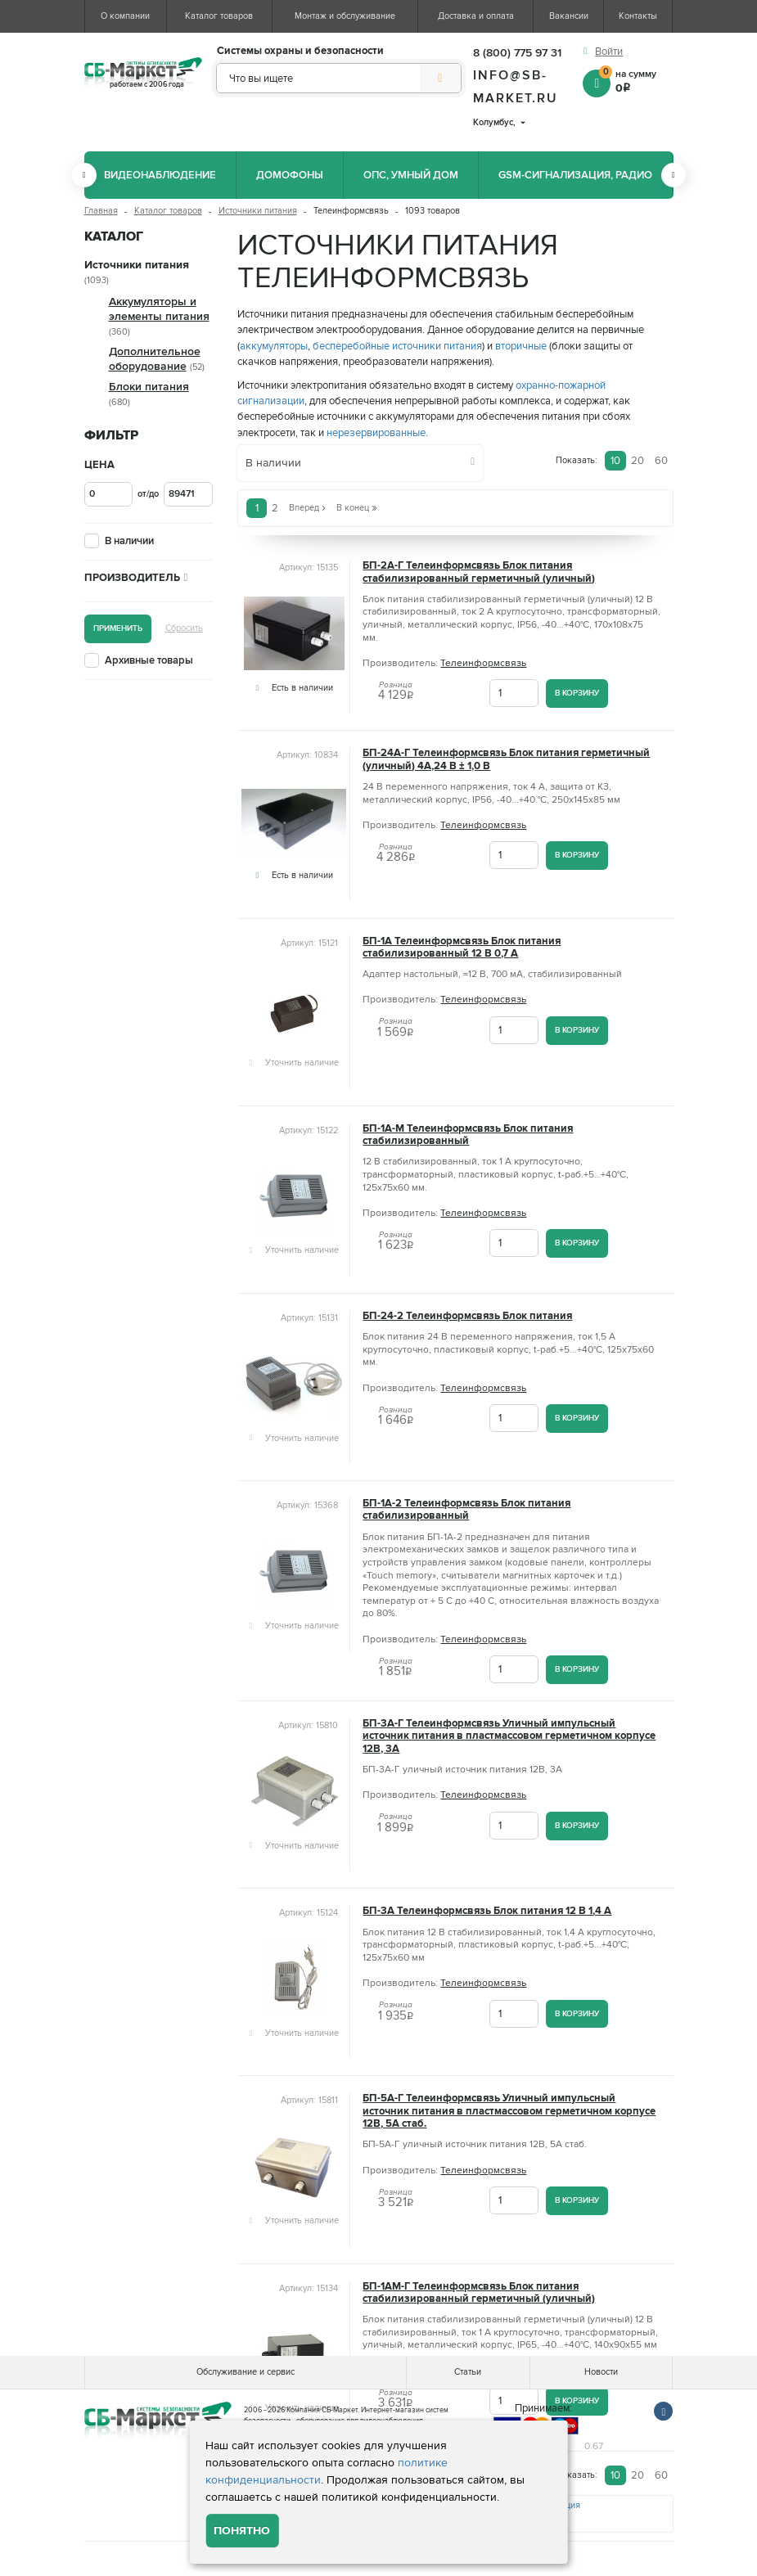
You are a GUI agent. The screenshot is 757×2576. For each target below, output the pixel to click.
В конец (356, 508)
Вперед (307, 508)
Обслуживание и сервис (245, 2372)
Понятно (242, 2531)
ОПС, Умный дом (410, 175)
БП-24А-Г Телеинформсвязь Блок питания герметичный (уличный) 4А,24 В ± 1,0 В (506, 759)
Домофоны (289, 175)
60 (661, 460)
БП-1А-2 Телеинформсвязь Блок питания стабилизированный (466, 1509)
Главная (101, 210)
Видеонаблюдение (160, 175)
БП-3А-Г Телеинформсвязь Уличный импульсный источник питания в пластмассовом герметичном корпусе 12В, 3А (509, 1736)
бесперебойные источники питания (397, 346)
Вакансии (568, 16)
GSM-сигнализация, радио (575, 175)
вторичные (521, 346)
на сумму (636, 80)
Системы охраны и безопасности (300, 51)
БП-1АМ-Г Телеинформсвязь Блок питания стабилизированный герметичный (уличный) (479, 2293)
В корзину (577, 692)
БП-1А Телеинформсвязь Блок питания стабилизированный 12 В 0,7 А (462, 947)
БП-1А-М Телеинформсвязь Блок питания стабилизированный (468, 1135)
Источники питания (258, 210)
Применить (117, 628)
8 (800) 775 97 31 (517, 53)
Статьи (467, 2372)
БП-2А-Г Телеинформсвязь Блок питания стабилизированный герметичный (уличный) (479, 572)
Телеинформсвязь (483, 663)
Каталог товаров (219, 16)
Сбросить (184, 628)
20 (637, 460)
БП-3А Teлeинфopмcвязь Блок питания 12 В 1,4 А (487, 1911)
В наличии (129, 540)
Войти (609, 51)
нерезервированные (376, 432)
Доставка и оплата (476, 16)
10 (615, 460)
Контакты (638, 16)
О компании (125, 16)
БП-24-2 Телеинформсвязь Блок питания (467, 1316)
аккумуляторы (274, 346)
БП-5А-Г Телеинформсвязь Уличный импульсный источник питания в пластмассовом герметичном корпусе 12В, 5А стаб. (509, 2111)
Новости (601, 2372)
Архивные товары (149, 660)
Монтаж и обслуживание (345, 16)
